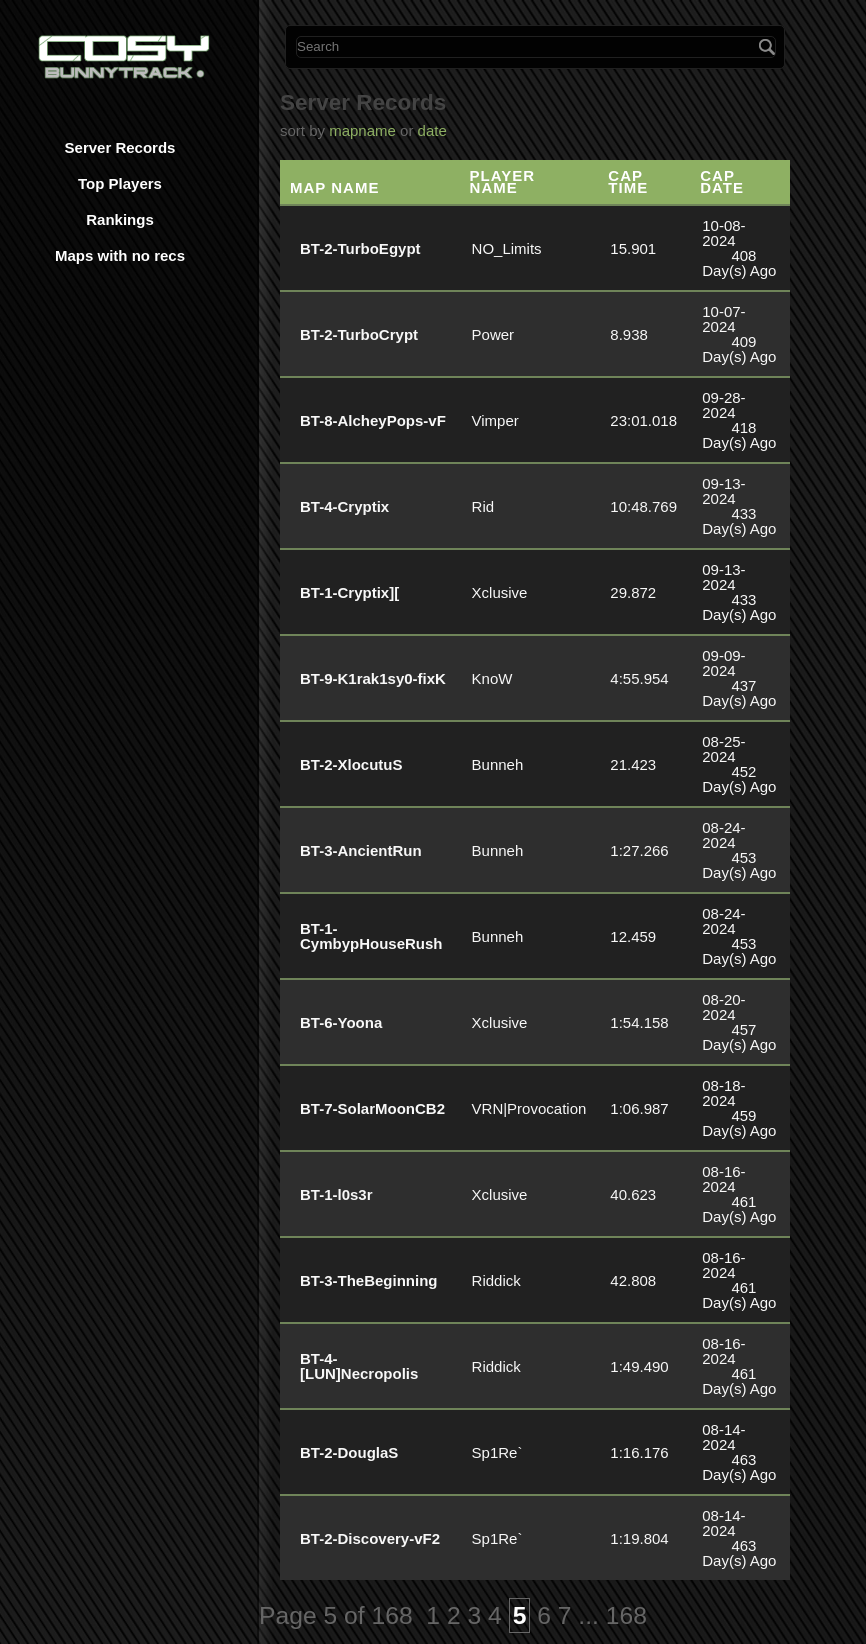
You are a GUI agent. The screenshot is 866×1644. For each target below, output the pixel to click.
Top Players (120, 183)
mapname (362, 130)
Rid (483, 506)
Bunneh (498, 764)
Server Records (120, 147)
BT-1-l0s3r (336, 1194)
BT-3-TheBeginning (369, 1280)
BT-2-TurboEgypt (360, 248)
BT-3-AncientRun (361, 850)
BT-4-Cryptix (344, 506)
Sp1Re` (497, 1452)
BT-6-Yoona (341, 1022)
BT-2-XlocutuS (351, 764)
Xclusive (500, 592)
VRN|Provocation (529, 1108)
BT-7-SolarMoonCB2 (372, 1108)
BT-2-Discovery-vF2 (370, 1538)
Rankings (120, 219)
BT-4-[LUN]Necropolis (359, 1366)
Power (493, 334)
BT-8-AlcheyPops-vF (373, 420)
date (432, 130)
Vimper (495, 420)
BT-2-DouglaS (349, 1452)
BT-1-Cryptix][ (349, 592)
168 (626, 1615)
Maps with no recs (120, 255)
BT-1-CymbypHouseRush (371, 936)
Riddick (496, 1280)
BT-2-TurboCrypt (359, 334)
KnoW (492, 678)
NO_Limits (507, 248)
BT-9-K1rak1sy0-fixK (373, 678)
